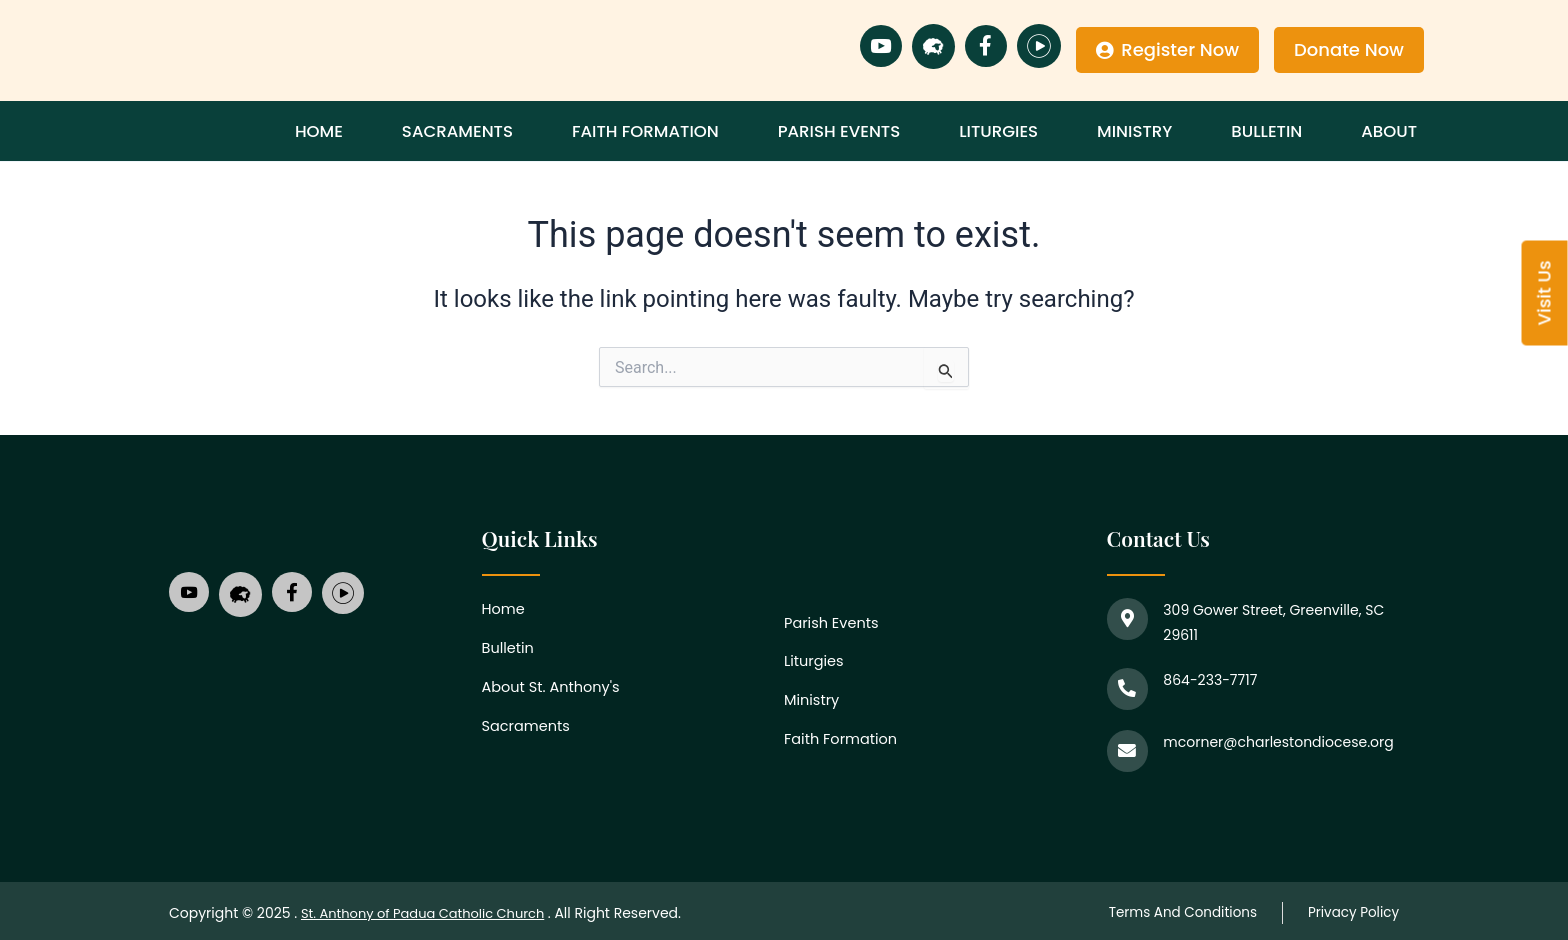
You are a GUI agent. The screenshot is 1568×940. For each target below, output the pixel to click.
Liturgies (1027, 130)
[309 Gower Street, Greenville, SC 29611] (1126, 617)
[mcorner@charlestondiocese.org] (1126, 745)
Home (365, 130)
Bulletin (1279, 130)
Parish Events (872, 130)
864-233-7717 (1207, 680)
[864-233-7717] (1126, 687)
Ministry (1156, 130)
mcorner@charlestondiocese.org (1275, 738)
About (1393, 130)
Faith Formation (681, 130)
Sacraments (496, 130)
